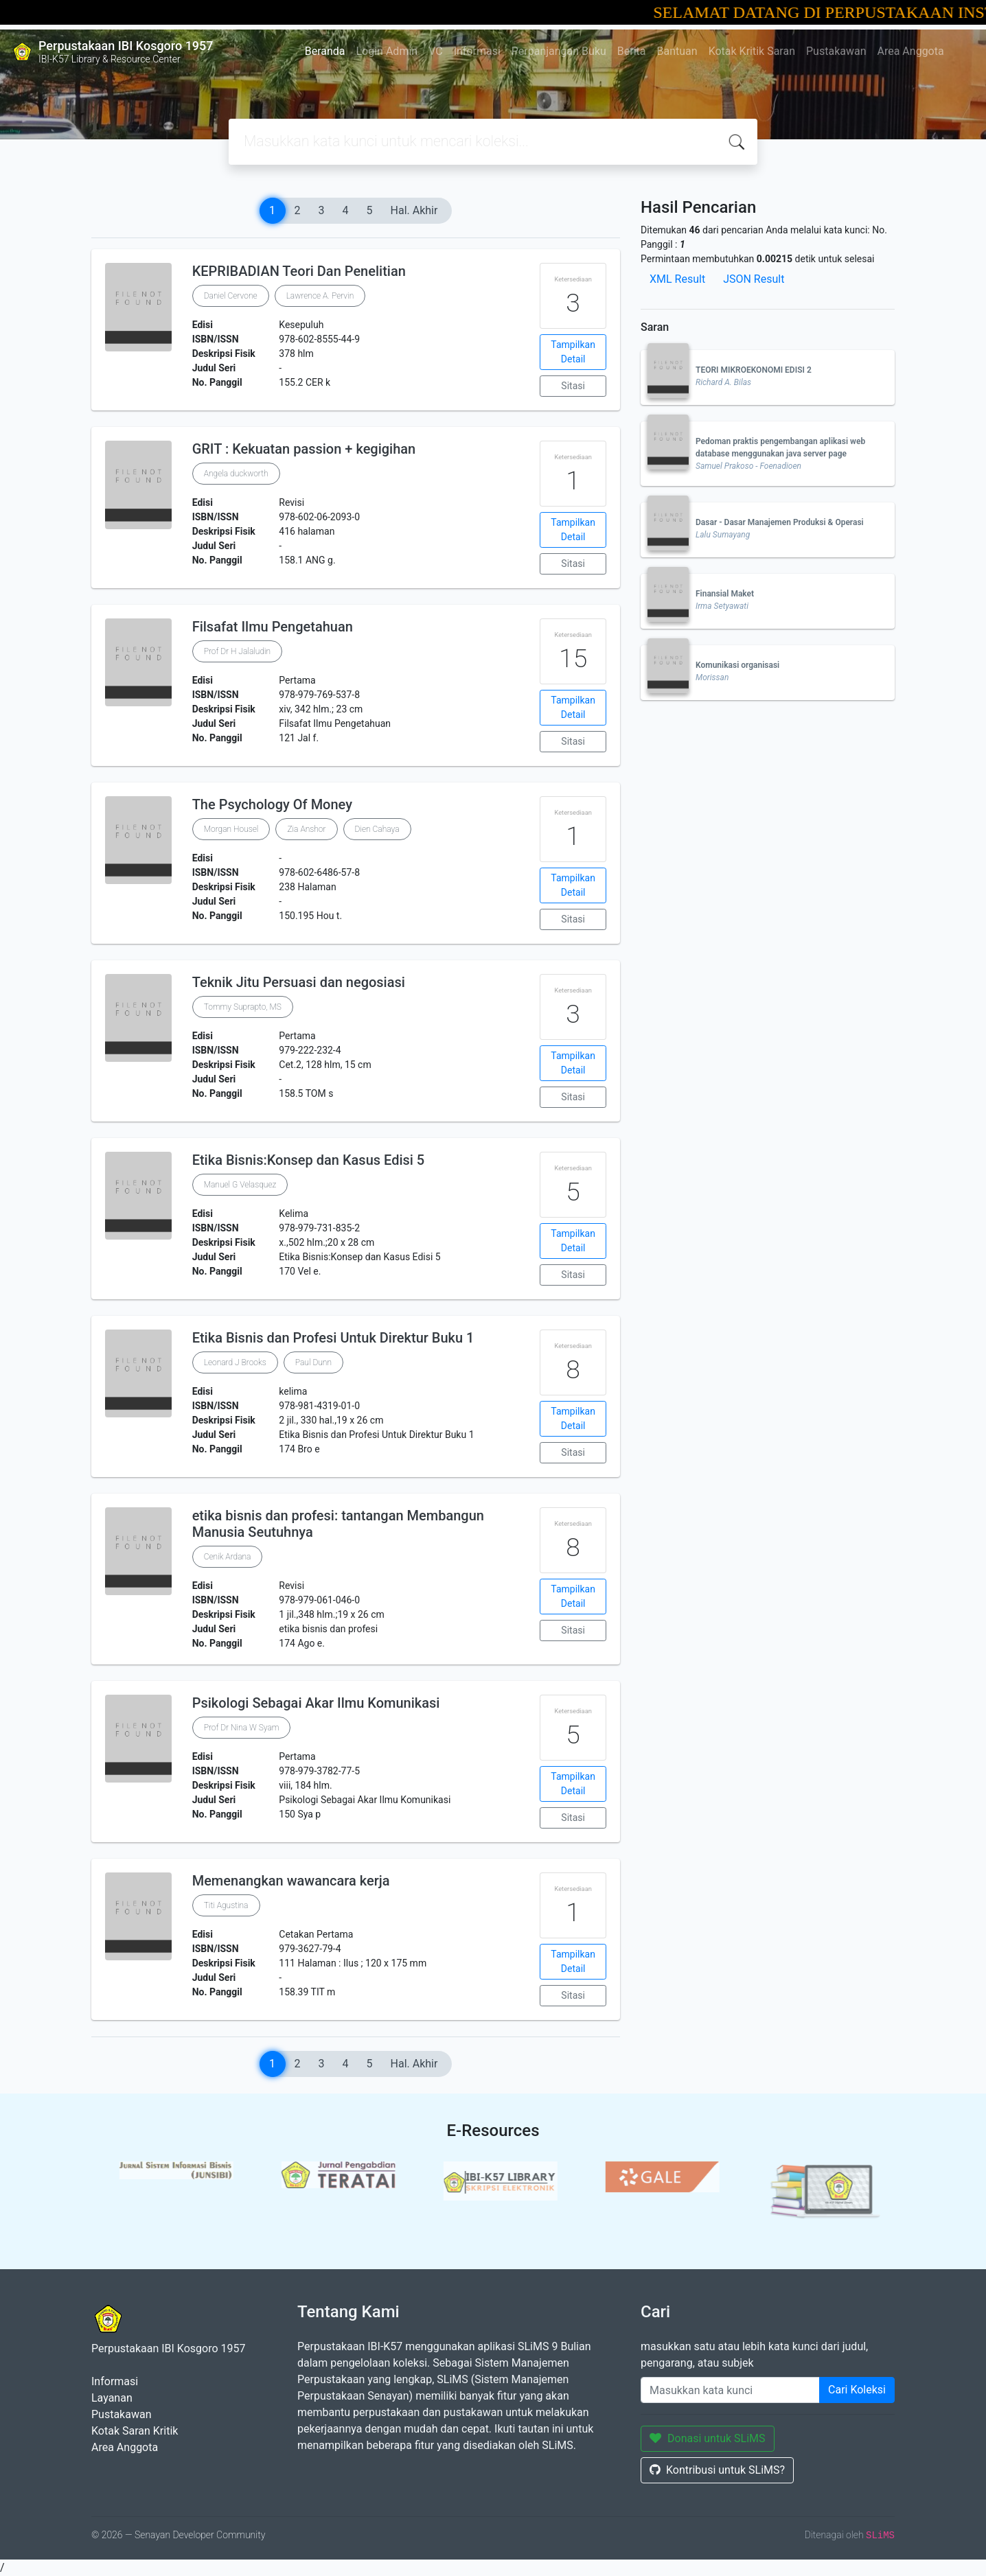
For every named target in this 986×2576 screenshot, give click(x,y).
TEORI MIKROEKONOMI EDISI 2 (754, 370)
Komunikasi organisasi (737, 665)
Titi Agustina (226, 1905)
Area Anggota (911, 51)
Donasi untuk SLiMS (708, 2438)
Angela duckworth (236, 473)
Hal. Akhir (414, 210)
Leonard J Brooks (235, 1362)
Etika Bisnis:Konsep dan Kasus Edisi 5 (308, 1160)
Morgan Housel (231, 829)
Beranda (325, 51)
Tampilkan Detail (573, 351)
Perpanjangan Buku (559, 51)
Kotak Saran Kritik (134, 2430)
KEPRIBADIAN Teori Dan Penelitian (299, 271)
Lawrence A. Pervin (320, 296)
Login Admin (387, 51)
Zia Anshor (306, 829)
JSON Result (753, 279)
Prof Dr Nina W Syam (241, 1727)
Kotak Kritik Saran (752, 51)
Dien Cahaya (377, 829)
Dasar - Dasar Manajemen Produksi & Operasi (780, 522)
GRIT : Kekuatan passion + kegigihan (304, 449)
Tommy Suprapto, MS (243, 1007)
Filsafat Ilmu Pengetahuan (272, 626)
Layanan (112, 2397)
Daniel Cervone (230, 296)
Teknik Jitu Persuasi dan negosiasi (298, 982)
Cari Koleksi (857, 2389)
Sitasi (573, 385)
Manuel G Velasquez (240, 1185)
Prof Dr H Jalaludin (237, 651)
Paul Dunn (313, 1362)
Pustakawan (836, 51)
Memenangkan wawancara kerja (291, 1880)
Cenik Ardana (227, 1557)
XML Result (677, 279)
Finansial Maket (725, 594)
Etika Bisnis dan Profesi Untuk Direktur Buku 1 (333, 1338)
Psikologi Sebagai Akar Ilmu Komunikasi (316, 1703)
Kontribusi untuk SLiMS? (717, 2469)
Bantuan (677, 51)
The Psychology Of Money (272, 804)
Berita (631, 51)
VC (435, 51)
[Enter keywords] (730, 2390)
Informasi (477, 51)
